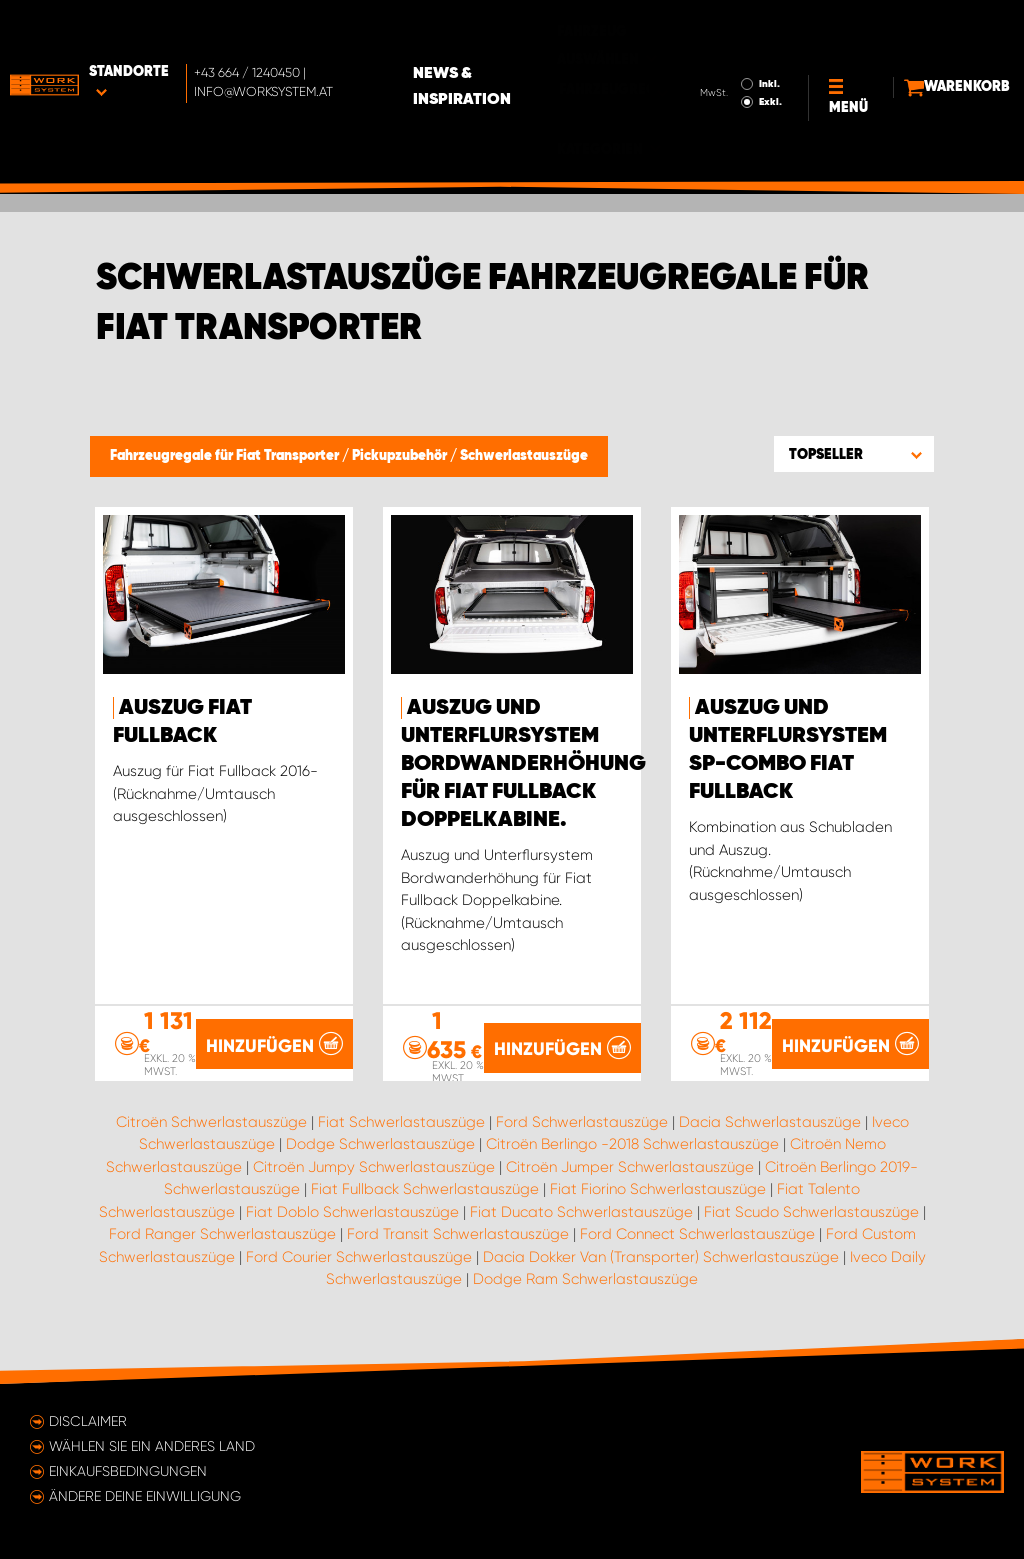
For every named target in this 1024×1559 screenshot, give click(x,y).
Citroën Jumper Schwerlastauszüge (630, 1167)
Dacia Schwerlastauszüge (770, 1122)
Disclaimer (88, 1421)
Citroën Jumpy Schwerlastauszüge (374, 1167)
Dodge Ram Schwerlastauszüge (585, 1279)
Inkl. (733, 41)
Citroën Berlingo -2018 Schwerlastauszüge (632, 1144)
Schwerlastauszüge (524, 456)
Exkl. (734, 59)
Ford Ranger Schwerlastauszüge (222, 1234)
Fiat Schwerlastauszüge (401, 1122)
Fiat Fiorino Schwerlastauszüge (658, 1189)
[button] (854, 454)
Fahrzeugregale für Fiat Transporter (226, 456)
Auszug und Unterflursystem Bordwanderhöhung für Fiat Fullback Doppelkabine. (523, 764)
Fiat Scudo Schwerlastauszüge (811, 1212)
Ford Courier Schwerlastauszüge (359, 1257)
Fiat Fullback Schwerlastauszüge (425, 1189)
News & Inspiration (541, 44)
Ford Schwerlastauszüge (582, 1122)
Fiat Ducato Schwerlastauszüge (581, 1212)
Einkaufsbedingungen (128, 1471)
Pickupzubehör (401, 456)
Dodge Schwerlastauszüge (380, 1144)
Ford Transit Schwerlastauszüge (458, 1234)
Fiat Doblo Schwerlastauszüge (352, 1212)
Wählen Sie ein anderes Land (152, 1446)
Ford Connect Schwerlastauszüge (697, 1234)
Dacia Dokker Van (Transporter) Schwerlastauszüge (661, 1257)
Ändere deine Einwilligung (145, 1496)
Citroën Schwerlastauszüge (211, 1122)
